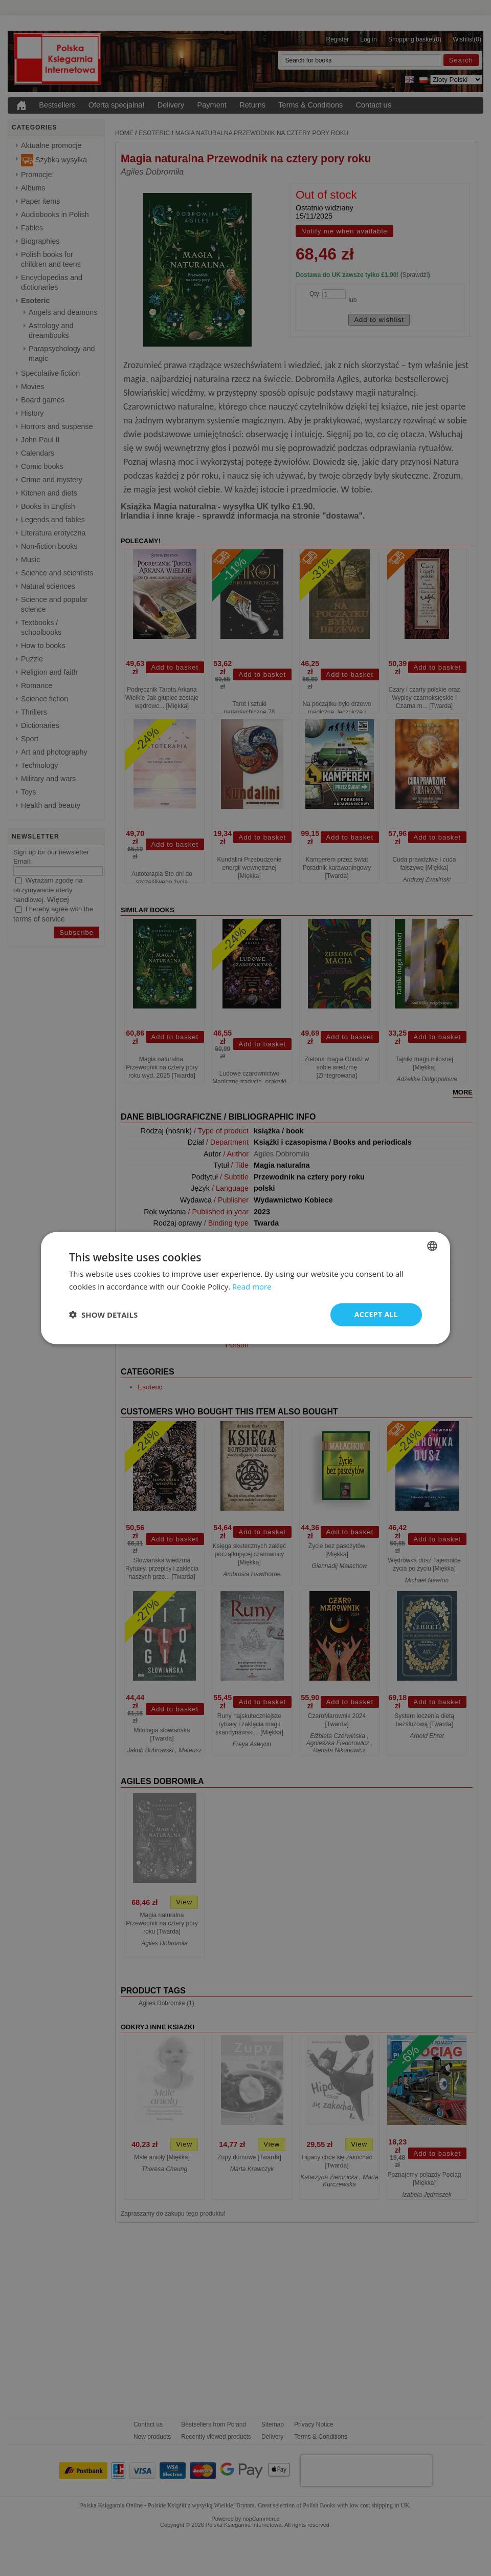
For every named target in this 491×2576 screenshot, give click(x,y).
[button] (103, 1314)
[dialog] (245, 1288)
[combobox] (432, 1246)
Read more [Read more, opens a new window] (252, 1286)
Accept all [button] (376, 1314)
